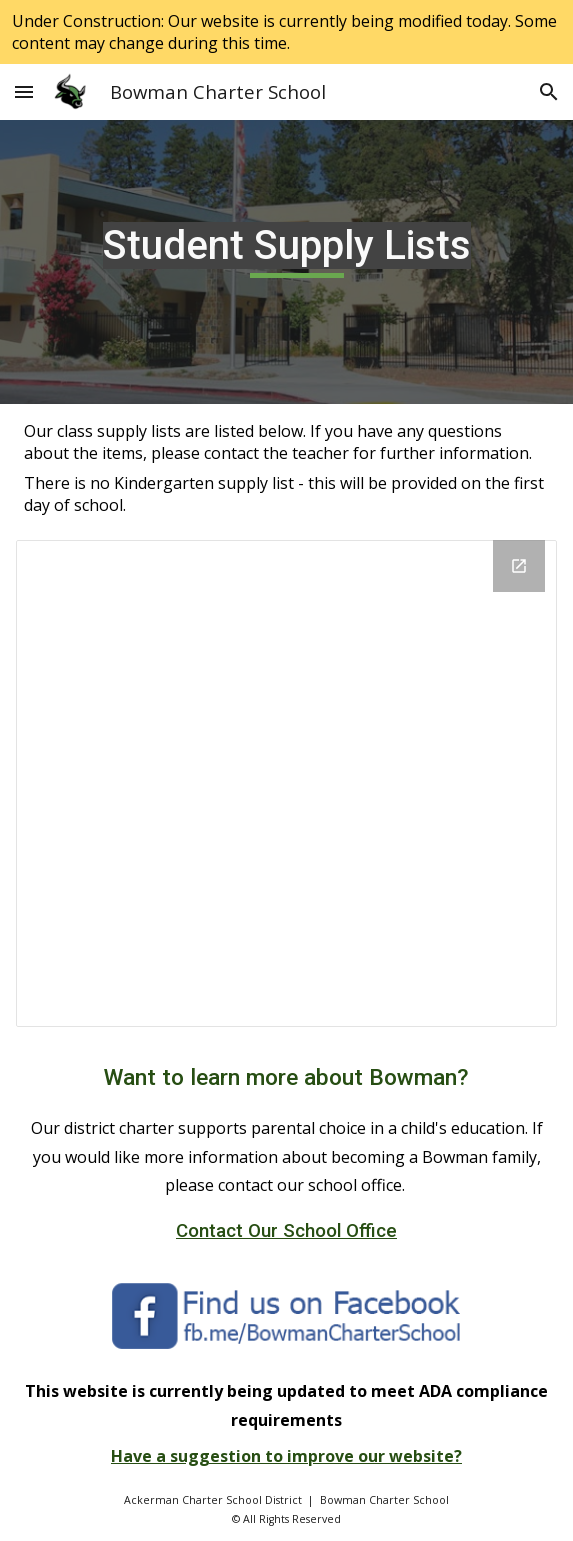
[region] (286, 32)
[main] (286, 262)
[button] (24, 91)
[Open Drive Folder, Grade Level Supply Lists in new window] (519, 566)
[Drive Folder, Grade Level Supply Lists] (286, 783)
